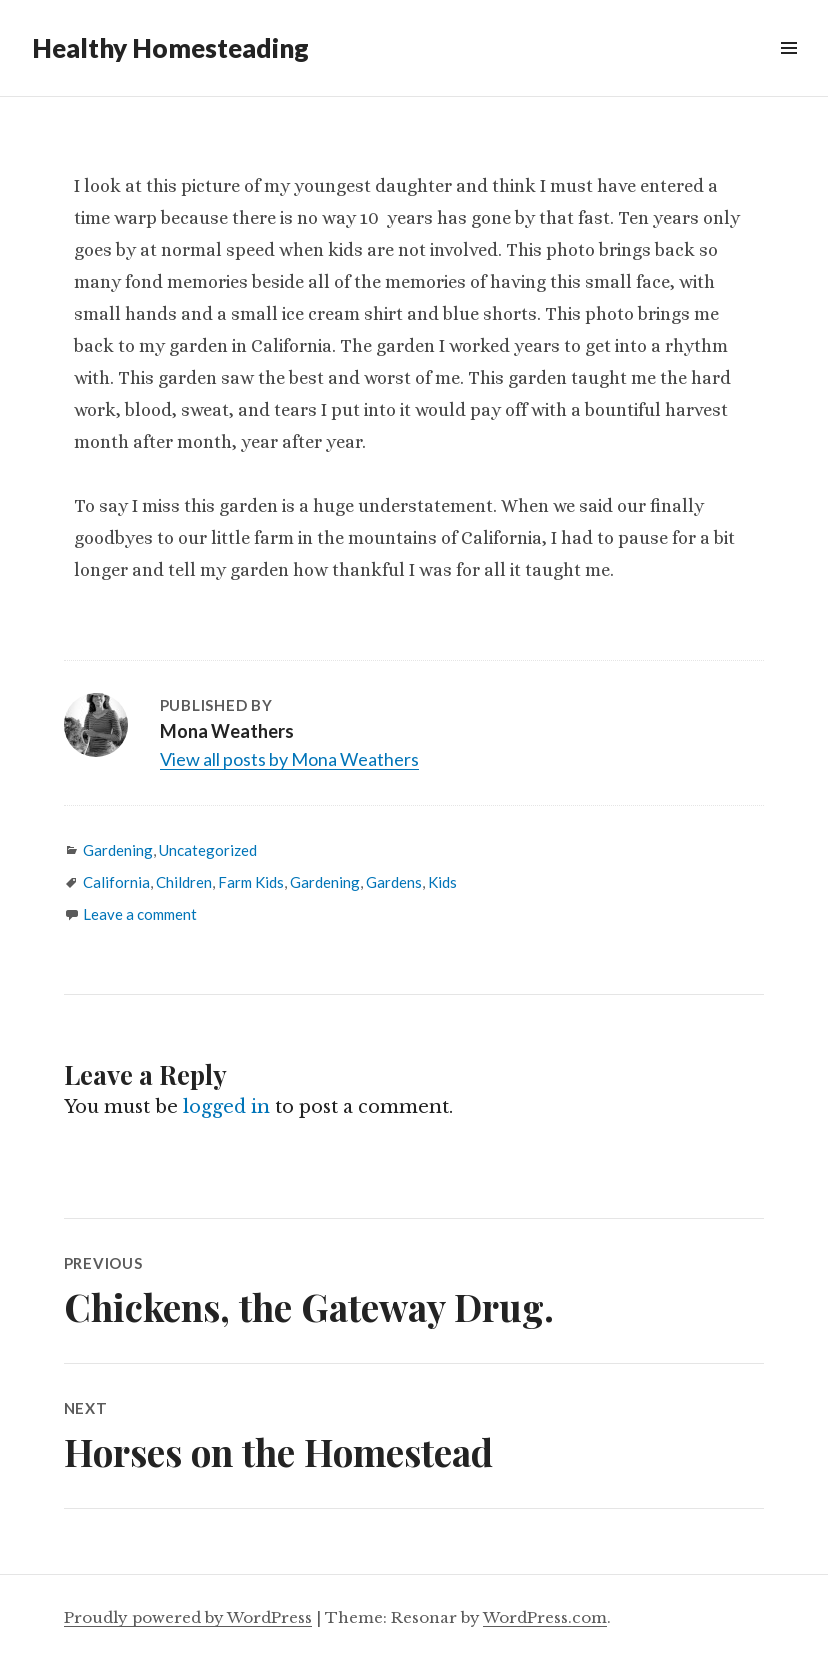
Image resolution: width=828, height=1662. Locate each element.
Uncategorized (208, 850)
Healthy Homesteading (170, 48)
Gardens (394, 882)
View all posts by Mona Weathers (289, 759)
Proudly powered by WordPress (188, 1617)
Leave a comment (140, 914)
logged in (226, 1107)
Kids (442, 882)
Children (184, 882)
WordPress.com (545, 1617)
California (116, 882)
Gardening (118, 850)
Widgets (788, 70)
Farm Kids (251, 882)
